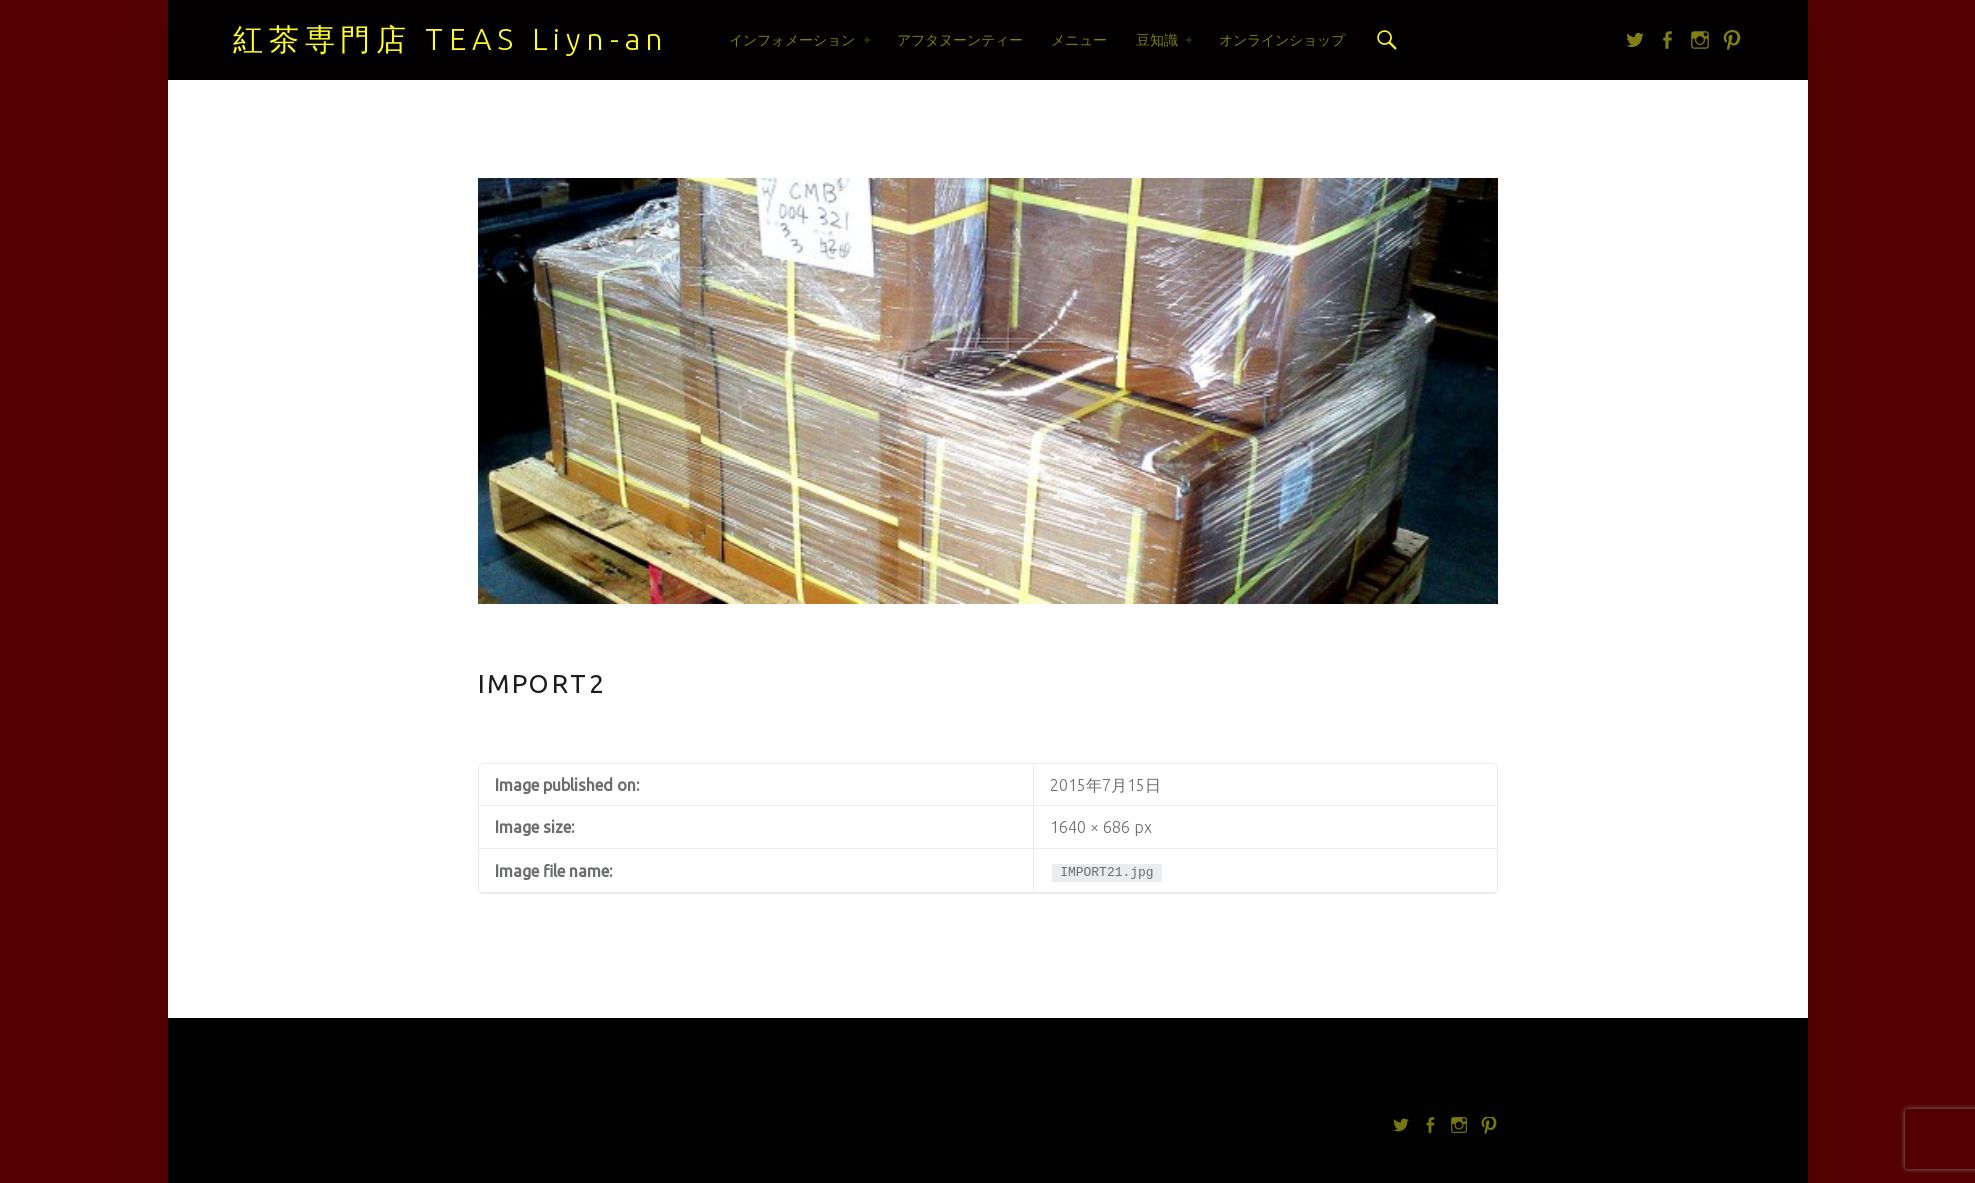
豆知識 (1157, 40)
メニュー (1079, 40)
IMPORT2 (542, 683)
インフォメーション (792, 40)
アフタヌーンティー (960, 40)
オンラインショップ (1282, 40)
